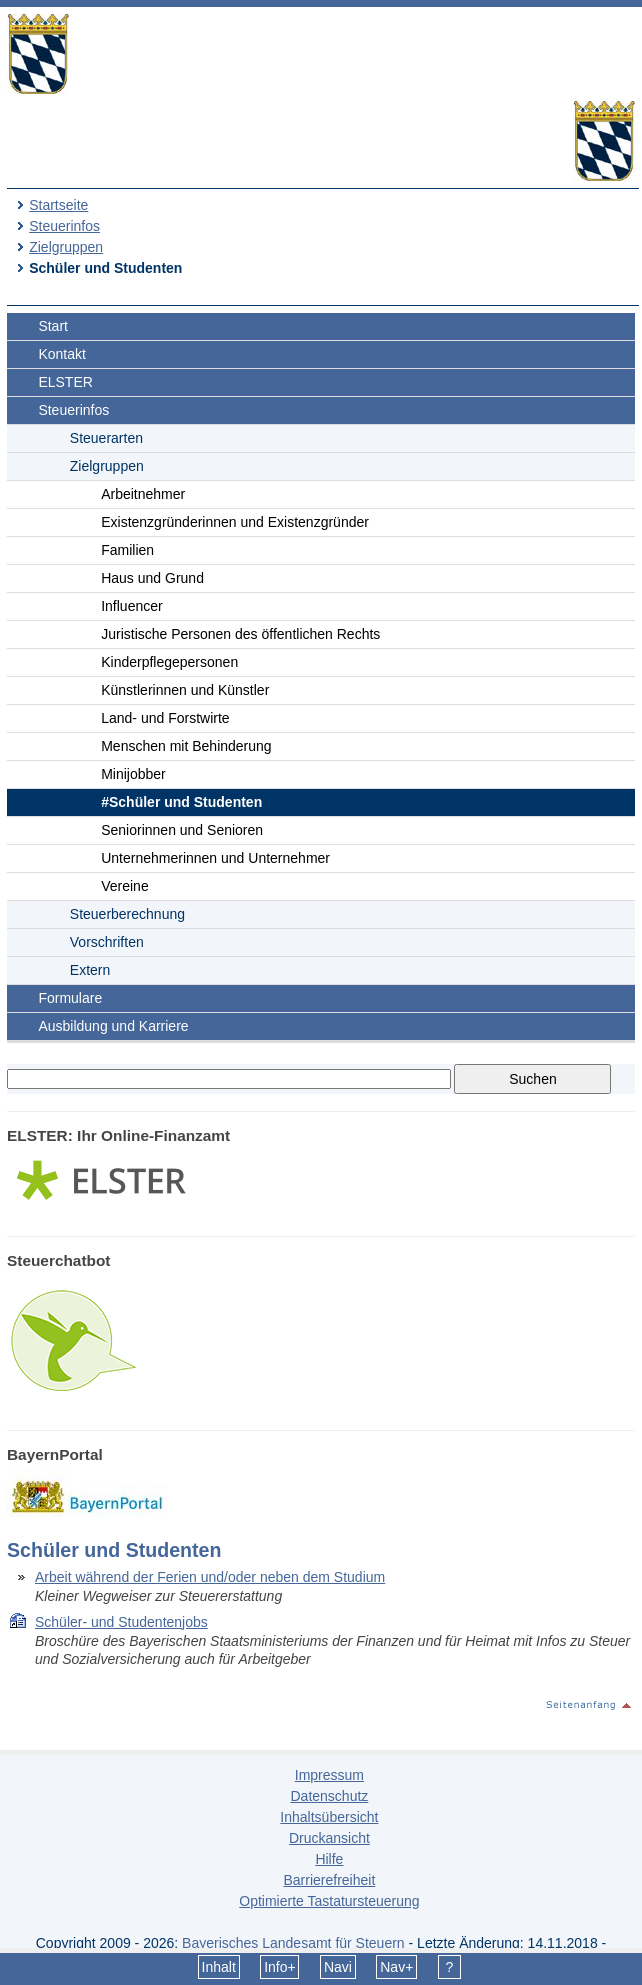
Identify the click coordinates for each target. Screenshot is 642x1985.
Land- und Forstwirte (165, 718)
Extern (90, 970)
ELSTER (65, 382)
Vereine (124, 886)
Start (53, 326)
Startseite (58, 205)
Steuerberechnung (127, 914)
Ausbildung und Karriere (113, 1026)
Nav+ (396, 1967)
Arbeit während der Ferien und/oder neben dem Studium (210, 1577)
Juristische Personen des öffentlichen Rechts (240, 634)
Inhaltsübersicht (329, 1817)
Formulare (70, 998)
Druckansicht (329, 1838)
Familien (127, 550)
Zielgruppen (66, 247)
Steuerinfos (64, 226)
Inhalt (219, 1967)
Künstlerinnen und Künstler (185, 690)
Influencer (131, 606)
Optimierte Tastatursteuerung (329, 1901)
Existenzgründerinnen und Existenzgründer (235, 522)
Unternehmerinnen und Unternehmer (215, 858)
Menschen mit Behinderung (186, 746)
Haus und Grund (152, 578)
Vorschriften (107, 942)
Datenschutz (329, 1796)
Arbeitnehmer (143, 494)
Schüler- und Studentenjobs (121, 1622)
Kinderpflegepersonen (169, 662)
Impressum (329, 1775)
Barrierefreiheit (329, 1880)
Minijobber (133, 774)
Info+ (280, 1967)
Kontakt (61, 354)
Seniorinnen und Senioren (182, 830)
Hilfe (329, 1859)
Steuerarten (106, 438)
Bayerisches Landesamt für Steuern (293, 1943)
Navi (338, 1967)
